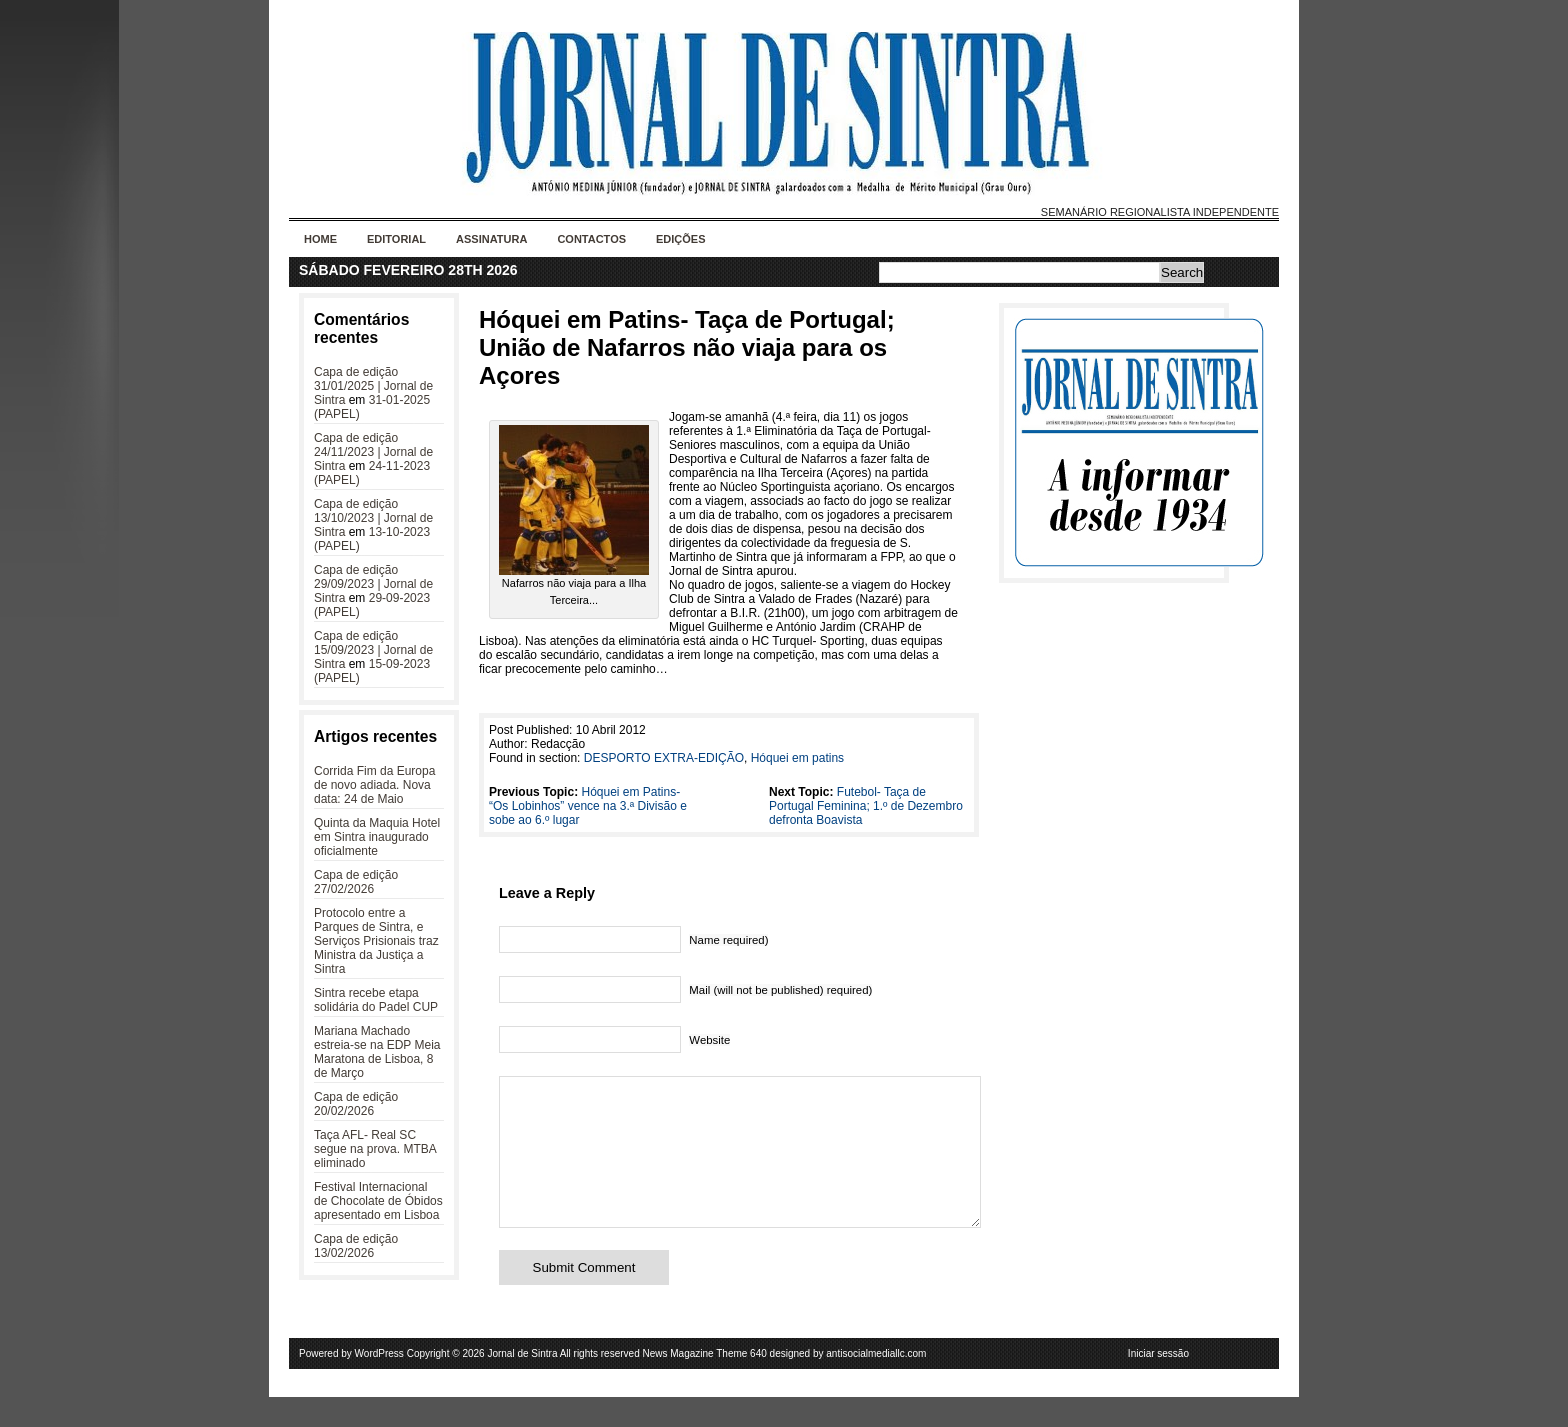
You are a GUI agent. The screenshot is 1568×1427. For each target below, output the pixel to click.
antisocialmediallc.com (876, 1383)
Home (320, 239)
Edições (681, 239)
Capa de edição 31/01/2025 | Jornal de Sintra (373, 386)
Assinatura (491, 239)
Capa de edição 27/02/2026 (356, 882)
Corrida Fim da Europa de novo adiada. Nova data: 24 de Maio (374, 785)
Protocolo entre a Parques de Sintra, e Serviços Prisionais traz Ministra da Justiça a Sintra (376, 941)
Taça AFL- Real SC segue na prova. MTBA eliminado (375, 1149)
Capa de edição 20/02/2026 (356, 1104)
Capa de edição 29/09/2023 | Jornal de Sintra (373, 584)
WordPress (379, 1383)
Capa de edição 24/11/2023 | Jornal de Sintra (373, 452)
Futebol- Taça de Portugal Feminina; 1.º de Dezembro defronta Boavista (866, 806)
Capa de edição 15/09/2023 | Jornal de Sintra (373, 650)
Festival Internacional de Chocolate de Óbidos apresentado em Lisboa (378, 1201)
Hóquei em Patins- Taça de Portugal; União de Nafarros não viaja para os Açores (687, 347)
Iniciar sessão (1158, 1383)
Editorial (396, 239)
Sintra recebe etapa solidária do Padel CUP (376, 1000)
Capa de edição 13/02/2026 (356, 1246)
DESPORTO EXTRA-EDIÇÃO (664, 758)
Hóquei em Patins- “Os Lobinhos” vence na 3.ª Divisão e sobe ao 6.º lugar (588, 806)
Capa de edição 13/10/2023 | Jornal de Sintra (373, 518)
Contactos (591, 239)
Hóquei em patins (797, 758)
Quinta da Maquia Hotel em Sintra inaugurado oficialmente (377, 837)
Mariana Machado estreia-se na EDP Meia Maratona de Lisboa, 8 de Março (377, 1052)
